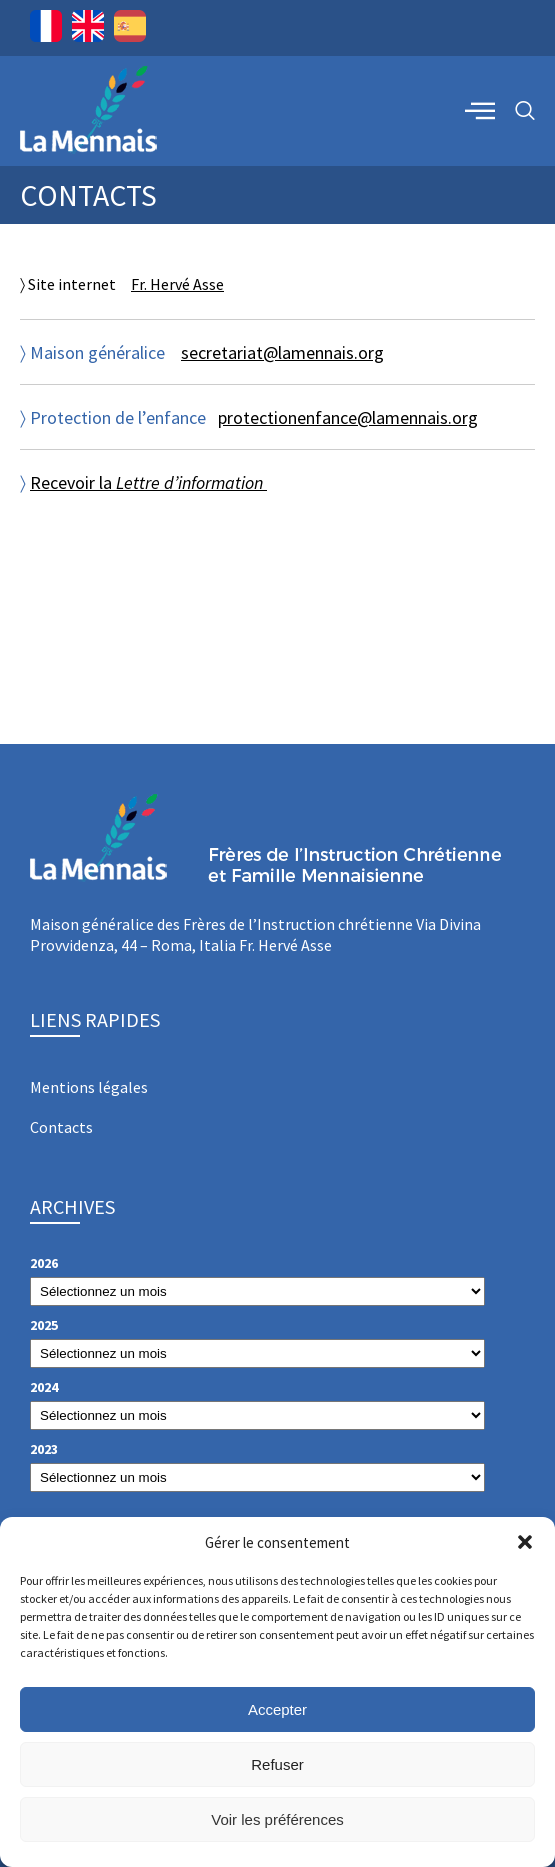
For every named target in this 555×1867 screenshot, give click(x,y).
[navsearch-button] (525, 111)
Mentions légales (89, 1087)
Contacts (61, 1127)
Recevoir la (148, 482)
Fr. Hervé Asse (177, 284)
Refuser (277, 1764)
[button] (525, 1542)
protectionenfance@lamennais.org (348, 417)
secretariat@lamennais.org (282, 352)
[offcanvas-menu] (480, 110)
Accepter (277, 1709)
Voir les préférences (277, 1819)
